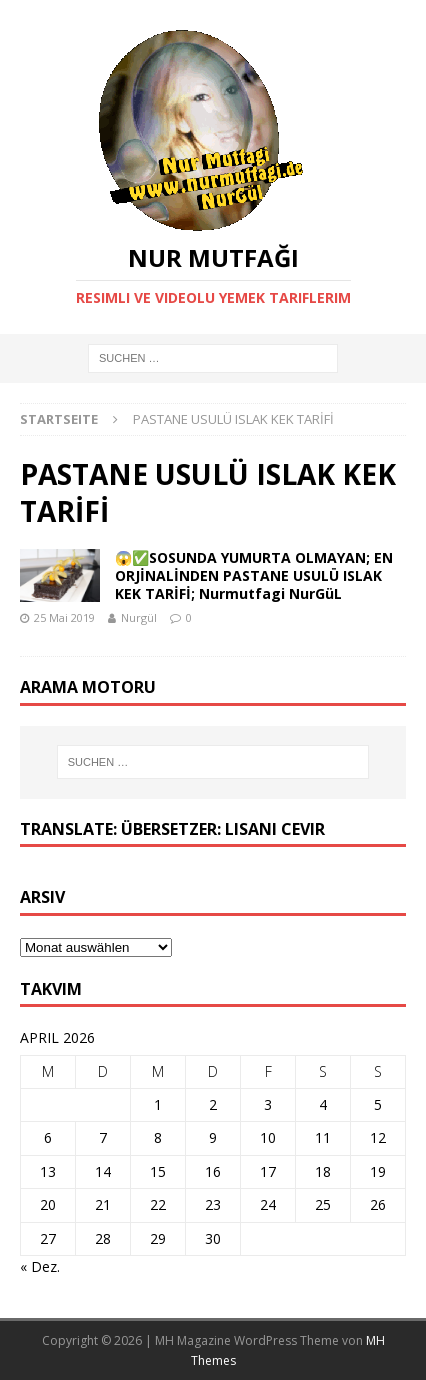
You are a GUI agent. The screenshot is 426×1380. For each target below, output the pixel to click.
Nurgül (139, 617)
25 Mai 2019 (64, 617)
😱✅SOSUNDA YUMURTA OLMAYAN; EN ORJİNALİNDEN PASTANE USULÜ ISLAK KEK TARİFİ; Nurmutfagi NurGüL (254, 575)
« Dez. (40, 1266)
